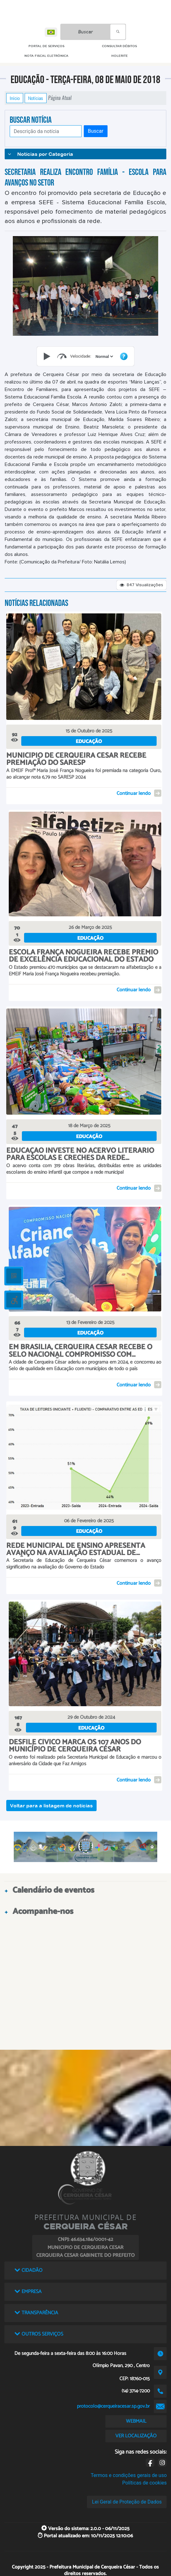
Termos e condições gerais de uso (129, 2475)
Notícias (35, 98)
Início (15, 98)
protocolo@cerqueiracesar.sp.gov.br (113, 2406)
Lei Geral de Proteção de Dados (127, 2502)
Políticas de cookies (144, 2483)
